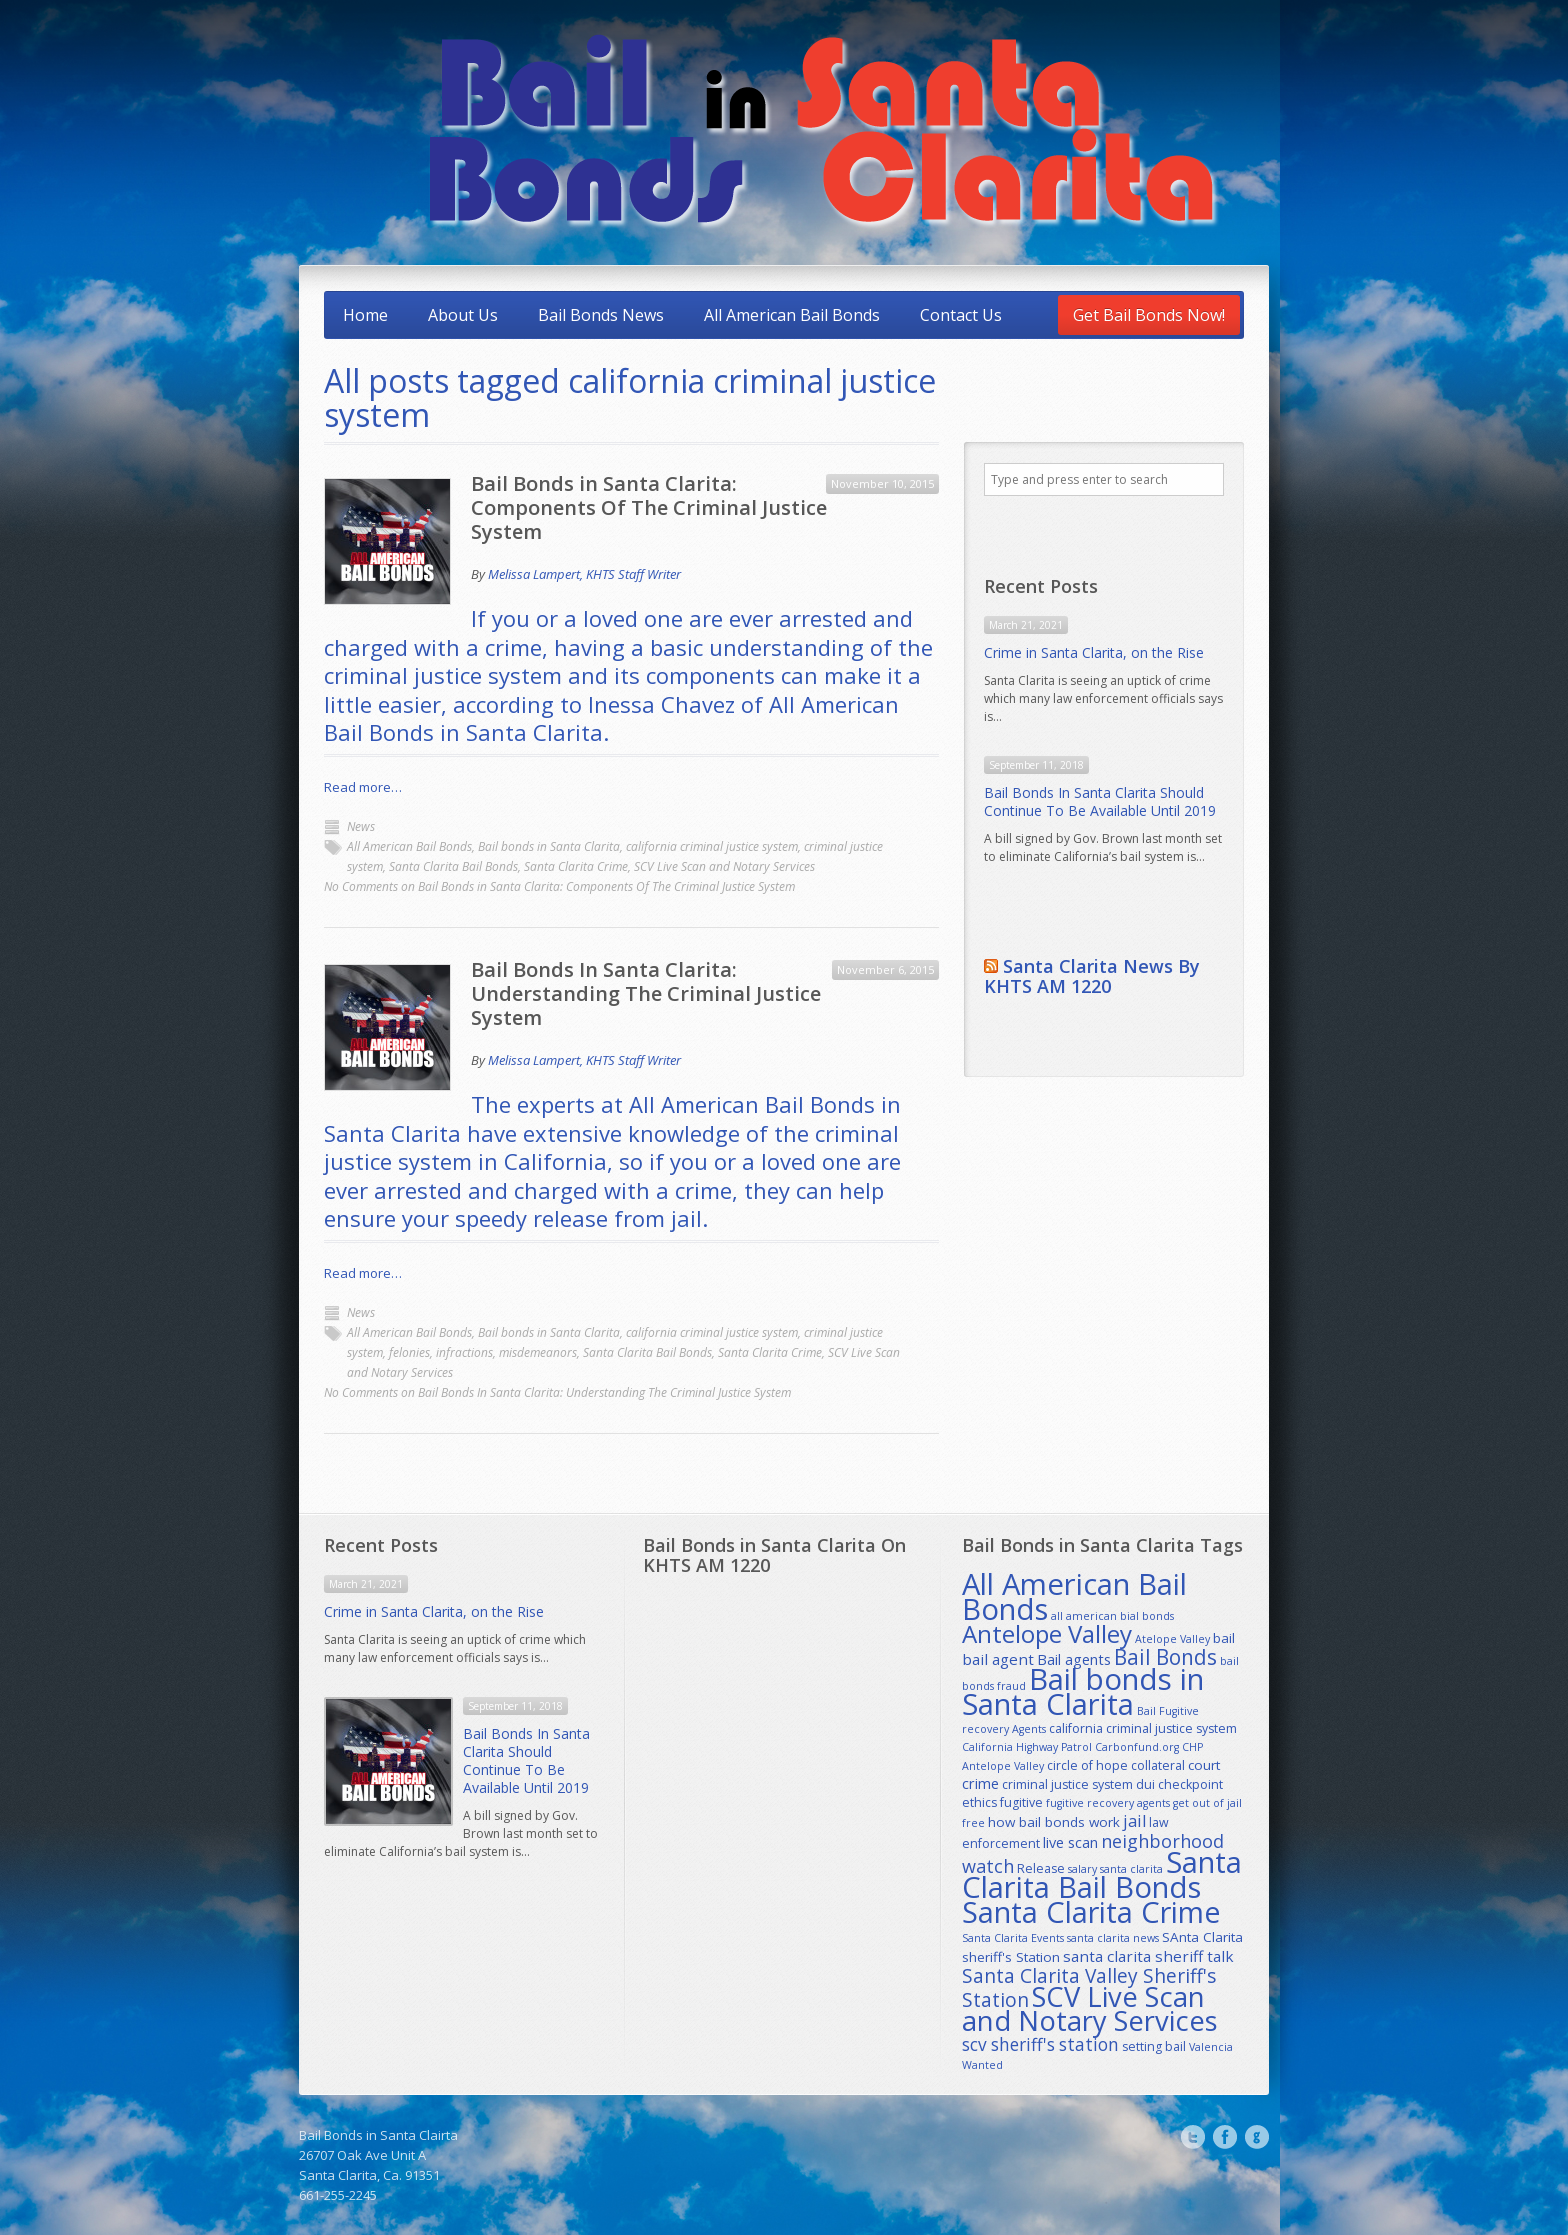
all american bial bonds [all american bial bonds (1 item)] (1112, 1616)
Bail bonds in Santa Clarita (549, 846)
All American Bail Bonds (792, 315)
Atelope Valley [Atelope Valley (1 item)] (1172, 1639)
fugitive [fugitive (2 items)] (1021, 1802)
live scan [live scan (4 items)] (1070, 1842)
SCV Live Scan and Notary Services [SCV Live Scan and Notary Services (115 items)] (1090, 2008)
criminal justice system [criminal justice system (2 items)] (1067, 1784)
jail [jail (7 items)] (1134, 1821)
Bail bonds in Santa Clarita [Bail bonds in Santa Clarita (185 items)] (1083, 1691)
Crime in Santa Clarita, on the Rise (1094, 652)
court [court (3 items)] (1204, 1765)
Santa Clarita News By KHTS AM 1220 (1092, 976)
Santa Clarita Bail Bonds (453, 866)
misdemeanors (538, 1352)
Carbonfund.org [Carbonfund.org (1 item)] (1137, 1747)
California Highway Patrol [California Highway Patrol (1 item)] (1027, 1747)
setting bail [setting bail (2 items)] (1154, 2046)
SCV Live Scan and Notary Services (724, 866)
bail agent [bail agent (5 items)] (998, 1659)
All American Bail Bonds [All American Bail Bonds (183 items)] (1074, 1596)
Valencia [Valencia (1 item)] (1211, 2047)
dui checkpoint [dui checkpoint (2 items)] (1179, 1784)
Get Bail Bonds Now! (1149, 315)
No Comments (559, 886)
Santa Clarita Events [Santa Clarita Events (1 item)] (1013, 1938)
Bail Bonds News (601, 315)
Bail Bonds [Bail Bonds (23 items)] (1165, 1657)
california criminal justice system (712, 846)
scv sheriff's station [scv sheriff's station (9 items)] (1040, 2044)
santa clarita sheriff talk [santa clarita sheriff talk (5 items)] (1148, 1956)
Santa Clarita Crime (576, 866)
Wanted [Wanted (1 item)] (982, 2065)
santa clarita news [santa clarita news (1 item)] (1113, 1938)
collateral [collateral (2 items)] (1158, 1765)
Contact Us (961, 315)
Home (365, 315)
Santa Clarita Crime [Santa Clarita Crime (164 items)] (1091, 1911)
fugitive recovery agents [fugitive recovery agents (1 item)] (1108, 1803)
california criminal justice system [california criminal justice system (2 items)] (1143, 1728)
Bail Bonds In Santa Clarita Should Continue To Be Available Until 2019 (1100, 801)
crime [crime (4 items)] (980, 1783)
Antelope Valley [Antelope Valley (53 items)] (1047, 1633)
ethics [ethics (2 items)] (979, 1802)
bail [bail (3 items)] (1224, 1638)
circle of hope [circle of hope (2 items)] (1087, 1765)
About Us (463, 315)
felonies (409, 1352)
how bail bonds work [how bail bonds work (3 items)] (1054, 1822)
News (361, 826)
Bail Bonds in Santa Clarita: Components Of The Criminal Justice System (649, 507)
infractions (464, 1352)
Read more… (363, 787)
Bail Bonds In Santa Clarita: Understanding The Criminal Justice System (646, 993)
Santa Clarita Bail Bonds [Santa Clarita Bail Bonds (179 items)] (1102, 1874)
